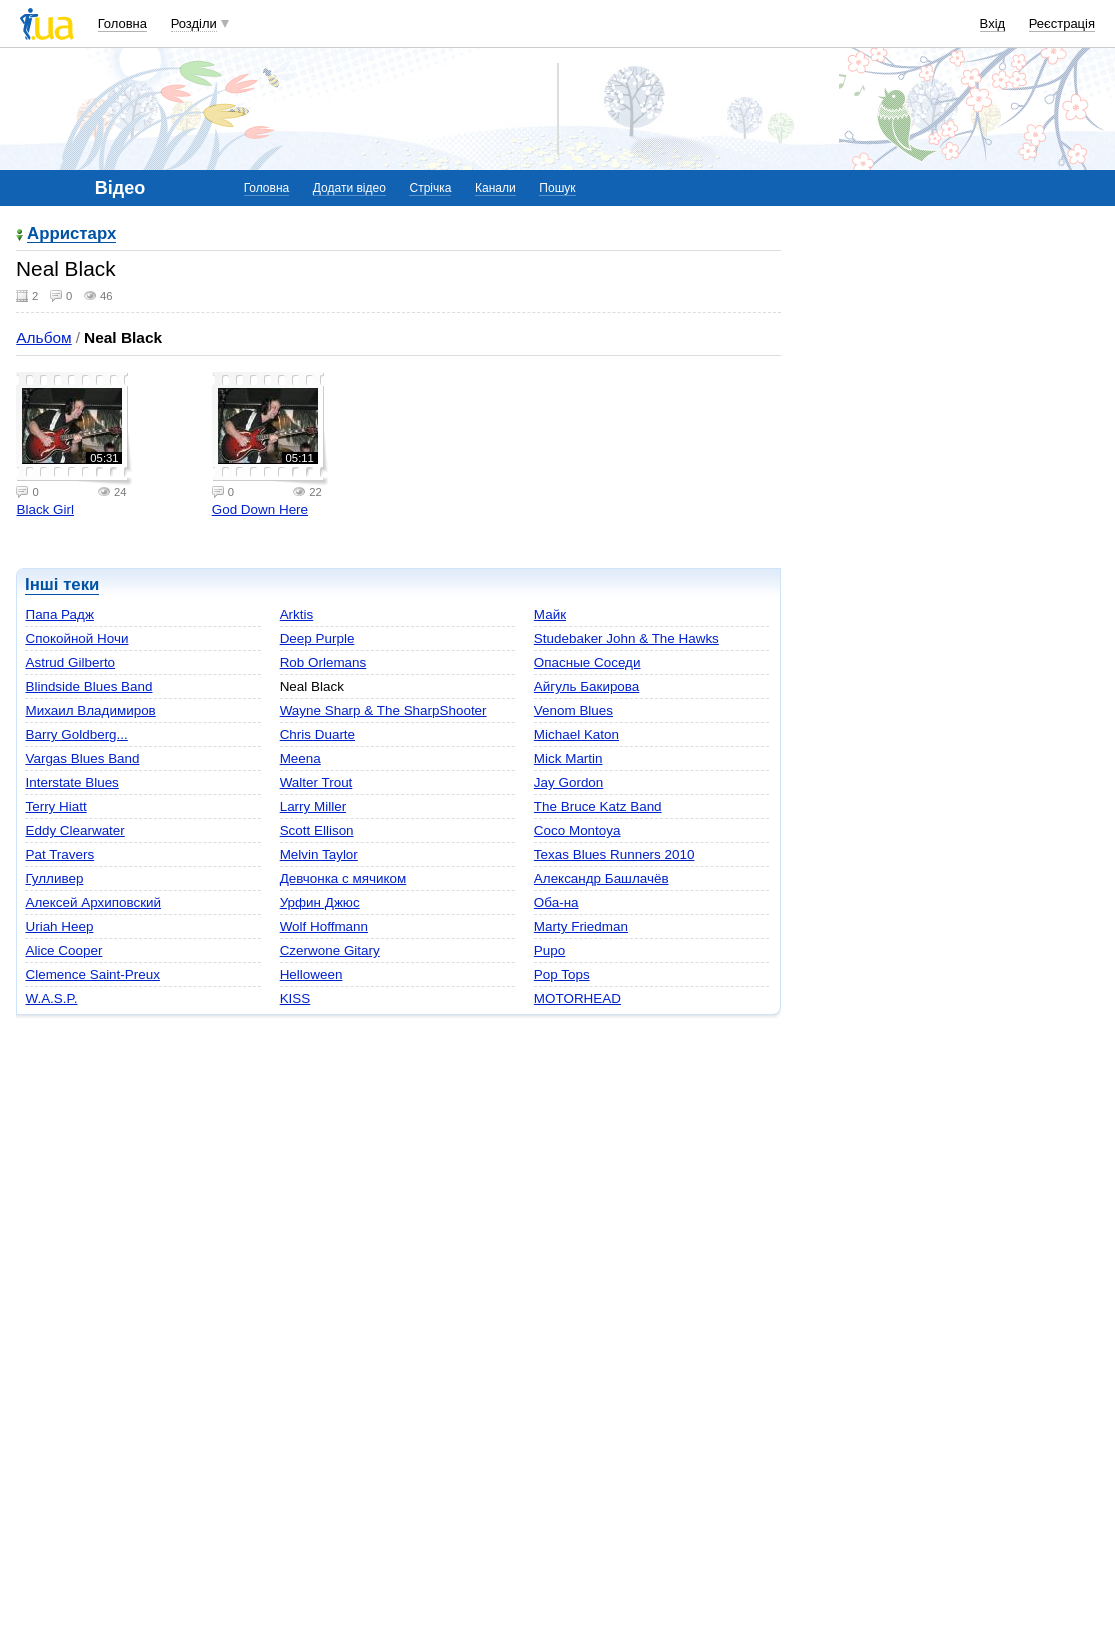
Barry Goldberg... (76, 734)
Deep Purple (317, 638)
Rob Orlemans (323, 662)
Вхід (993, 23)
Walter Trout (316, 782)
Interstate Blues (71, 782)
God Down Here (260, 509)
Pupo (549, 950)
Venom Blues (573, 710)
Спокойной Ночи (76, 638)
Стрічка (430, 188)
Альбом (43, 337)
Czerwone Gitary (330, 950)
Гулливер (54, 878)
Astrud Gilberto (70, 662)
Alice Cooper (63, 950)
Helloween (311, 974)
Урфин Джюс (320, 902)
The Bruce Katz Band (598, 806)
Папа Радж (59, 614)
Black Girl (45, 509)
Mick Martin (568, 758)
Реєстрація (1062, 23)
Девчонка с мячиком (343, 878)
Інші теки (62, 584)
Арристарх (71, 234)
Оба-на (556, 902)
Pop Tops (562, 974)
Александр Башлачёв (601, 878)
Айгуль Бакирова (586, 686)
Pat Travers (59, 854)
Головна (122, 23)
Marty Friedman (581, 926)
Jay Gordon (568, 782)
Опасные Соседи (587, 662)
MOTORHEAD (577, 998)
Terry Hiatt (55, 806)
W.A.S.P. (51, 998)
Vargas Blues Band (82, 758)
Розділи (194, 23)
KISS (295, 998)
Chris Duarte (317, 734)
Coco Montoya (577, 830)
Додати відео (349, 188)
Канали (495, 188)
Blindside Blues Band (88, 686)
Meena (300, 758)
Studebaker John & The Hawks (626, 638)
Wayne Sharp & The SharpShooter (383, 710)
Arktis (297, 614)
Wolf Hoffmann (324, 926)
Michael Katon (576, 734)
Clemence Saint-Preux (92, 974)
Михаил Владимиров (90, 710)
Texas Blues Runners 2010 (614, 854)
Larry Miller (313, 806)
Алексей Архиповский (93, 902)
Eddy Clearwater (74, 830)
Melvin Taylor (319, 854)
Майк (550, 614)
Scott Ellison (317, 830)
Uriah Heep (59, 926)
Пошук (557, 188)
